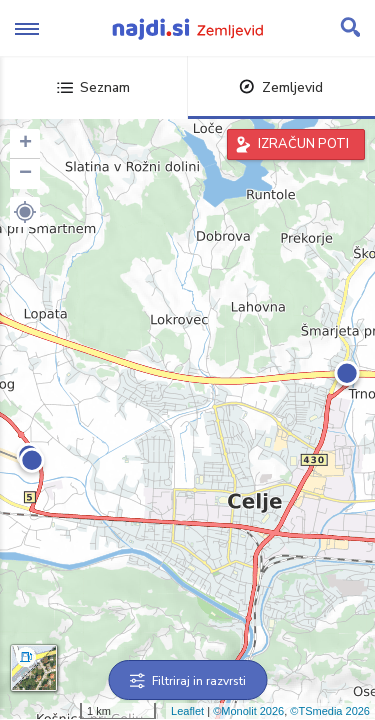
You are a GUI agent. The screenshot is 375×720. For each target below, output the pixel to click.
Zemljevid (281, 87)
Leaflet (187, 711)
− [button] (25, 174)
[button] (25, 212)
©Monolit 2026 (248, 711)
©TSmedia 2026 (330, 711)
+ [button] (25, 144)
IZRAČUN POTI (303, 144)
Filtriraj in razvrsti (187, 681)
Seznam (93, 87)
